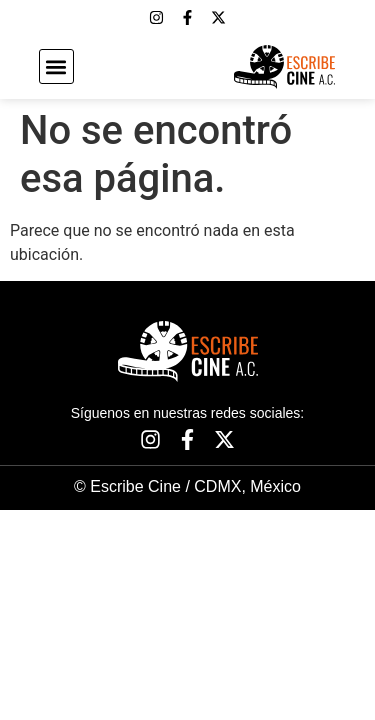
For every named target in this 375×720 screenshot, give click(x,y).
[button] (56, 66)
